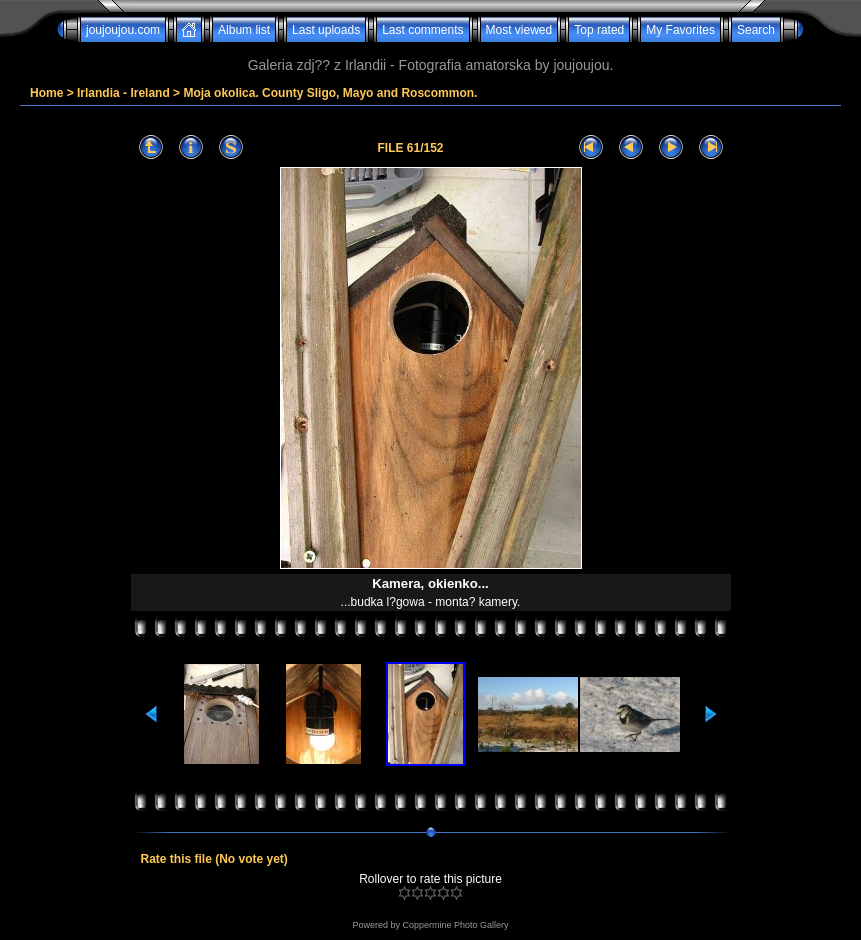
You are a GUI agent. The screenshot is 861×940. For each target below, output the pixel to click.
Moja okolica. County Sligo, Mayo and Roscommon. (330, 93)
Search (756, 30)
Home (46, 93)
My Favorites (680, 30)
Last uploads (326, 30)
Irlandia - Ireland (123, 93)
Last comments (422, 30)
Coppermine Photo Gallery (455, 925)
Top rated (599, 30)
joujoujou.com (123, 30)
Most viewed (519, 30)
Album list (244, 30)
